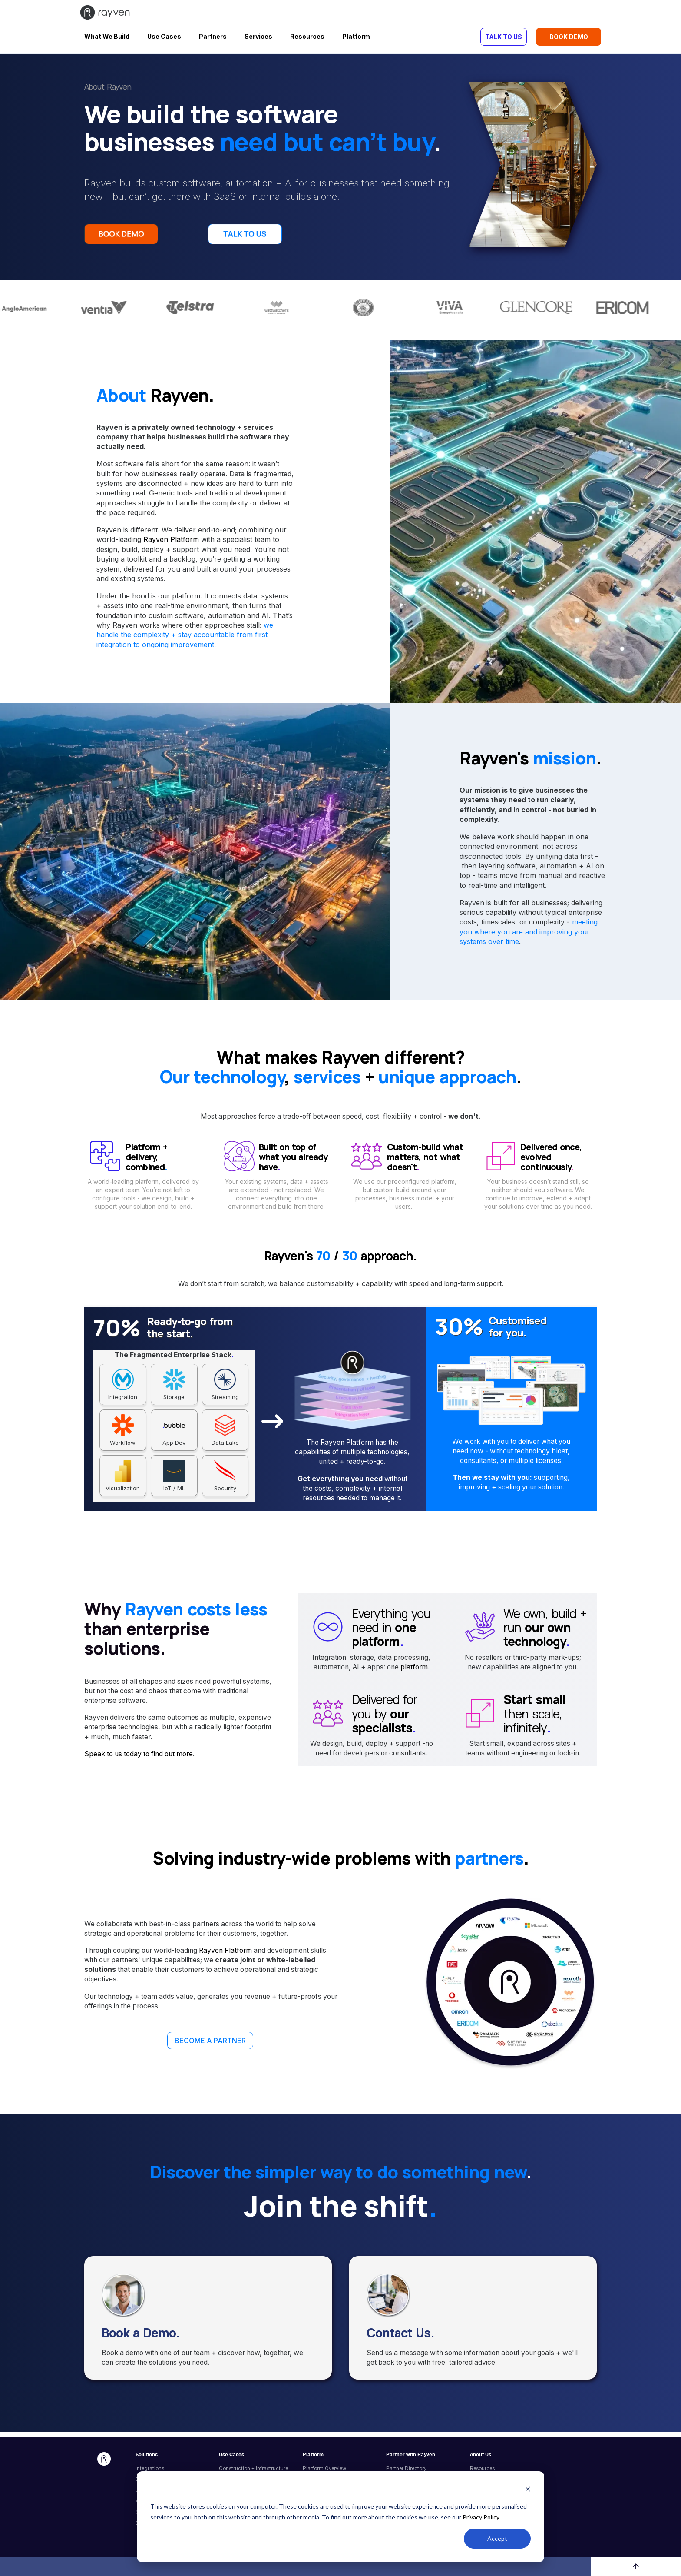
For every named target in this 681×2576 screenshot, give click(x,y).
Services (258, 36)
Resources (307, 36)
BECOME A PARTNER (210, 2043)
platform (414, 1670)
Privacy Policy (481, 2517)
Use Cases (164, 36)
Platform (356, 36)
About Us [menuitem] (480, 2458)
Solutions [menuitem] (147, 2458)
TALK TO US (503, 36)
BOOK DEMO (568, 36)
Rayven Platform (171, 542)
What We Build (106, 36)
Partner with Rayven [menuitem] (410, 2458)
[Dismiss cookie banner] (528, 2490)
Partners (213, 36)
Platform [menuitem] (313, 2458)
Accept (497, 2538)
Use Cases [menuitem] (231, 2458)
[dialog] (340, 2516)
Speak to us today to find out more (138, 1757)
